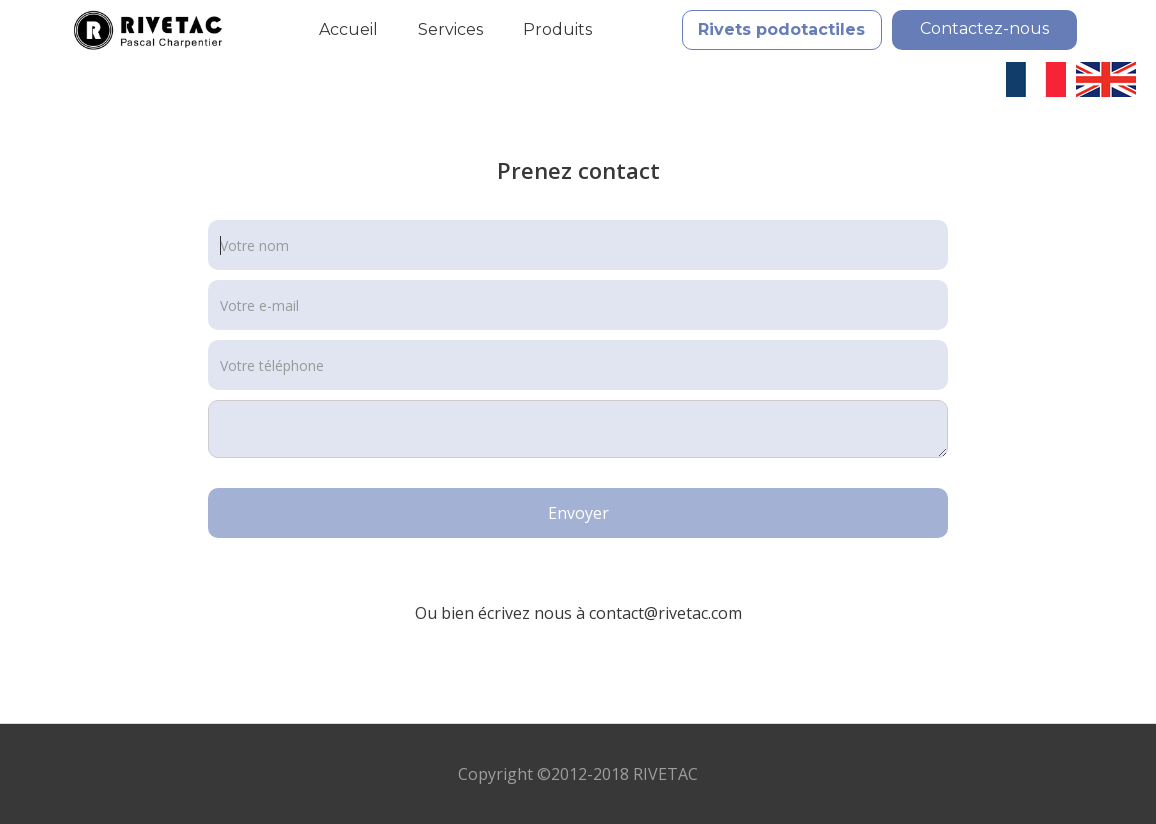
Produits (557, 29)
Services (450, 29)
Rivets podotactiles (781, 29)
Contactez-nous (984, 28)
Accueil (348, 29)
